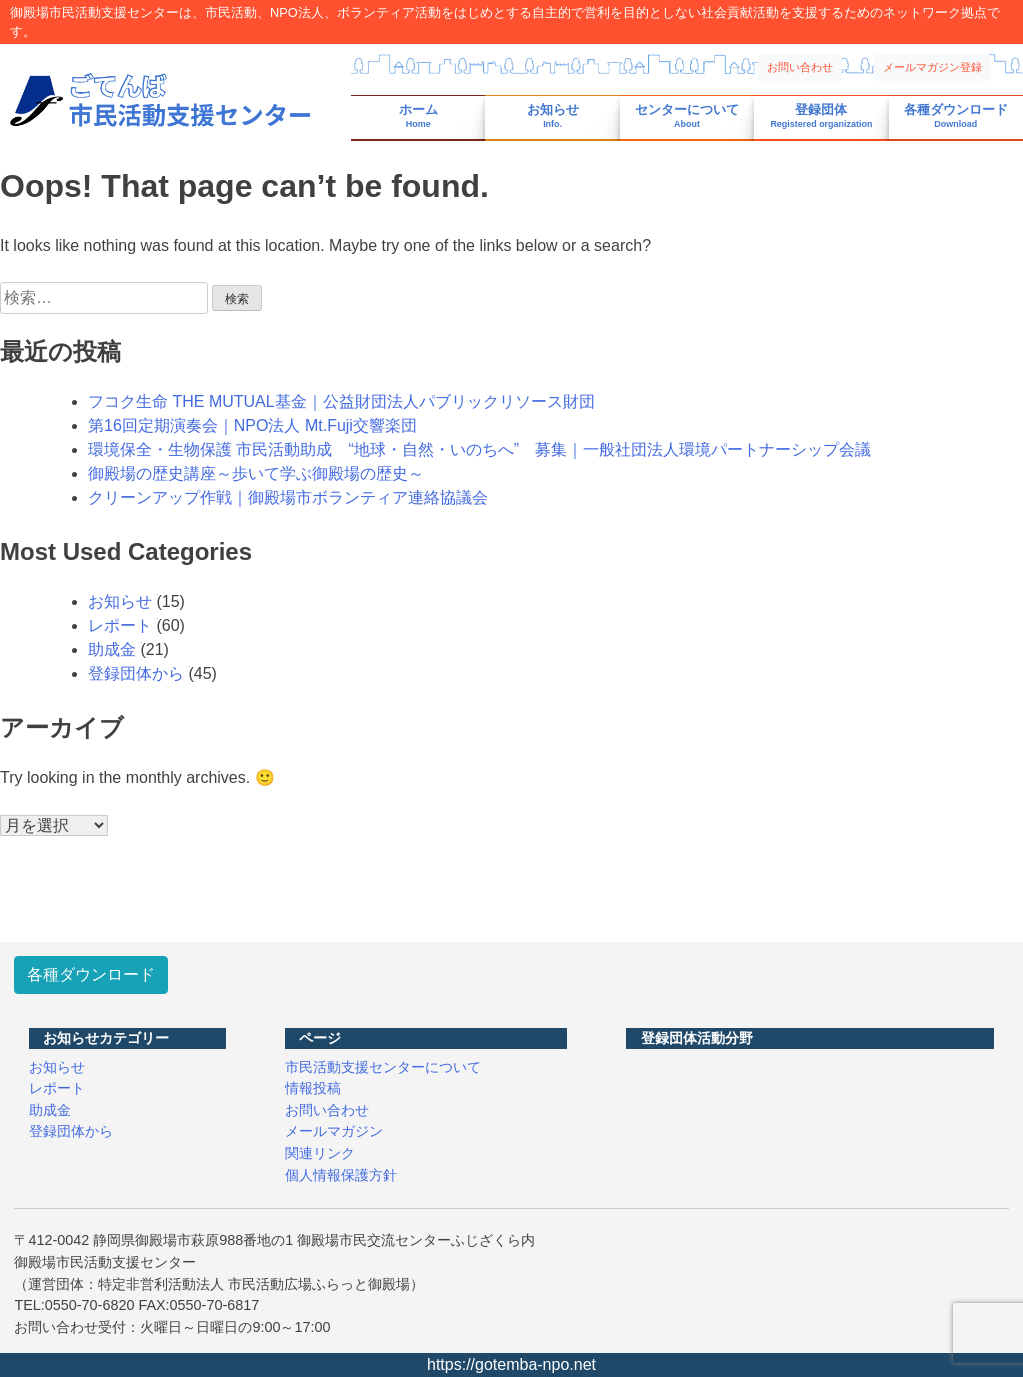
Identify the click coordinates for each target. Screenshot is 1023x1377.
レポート (120, 625)
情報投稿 (313, 1088)
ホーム (418, 116)
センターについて (687, 116)
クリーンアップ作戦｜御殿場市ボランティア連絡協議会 (288, 497)
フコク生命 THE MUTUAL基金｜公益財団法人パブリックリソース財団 (341, 401)
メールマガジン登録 (932, 67)
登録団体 (821, 116)
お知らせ (553, 116)
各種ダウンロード (956, 116)
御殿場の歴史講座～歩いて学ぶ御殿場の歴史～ (256, 473)
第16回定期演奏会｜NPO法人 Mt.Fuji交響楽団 (252, 425)
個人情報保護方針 (341, 1175)
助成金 (112, 649)
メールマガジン (334, 1131)
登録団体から (136, 673)
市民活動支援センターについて (383, 1067)
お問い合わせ (800, 67)
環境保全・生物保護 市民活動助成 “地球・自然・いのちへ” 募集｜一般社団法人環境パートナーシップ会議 (479, 449)
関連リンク (320, 1153)
